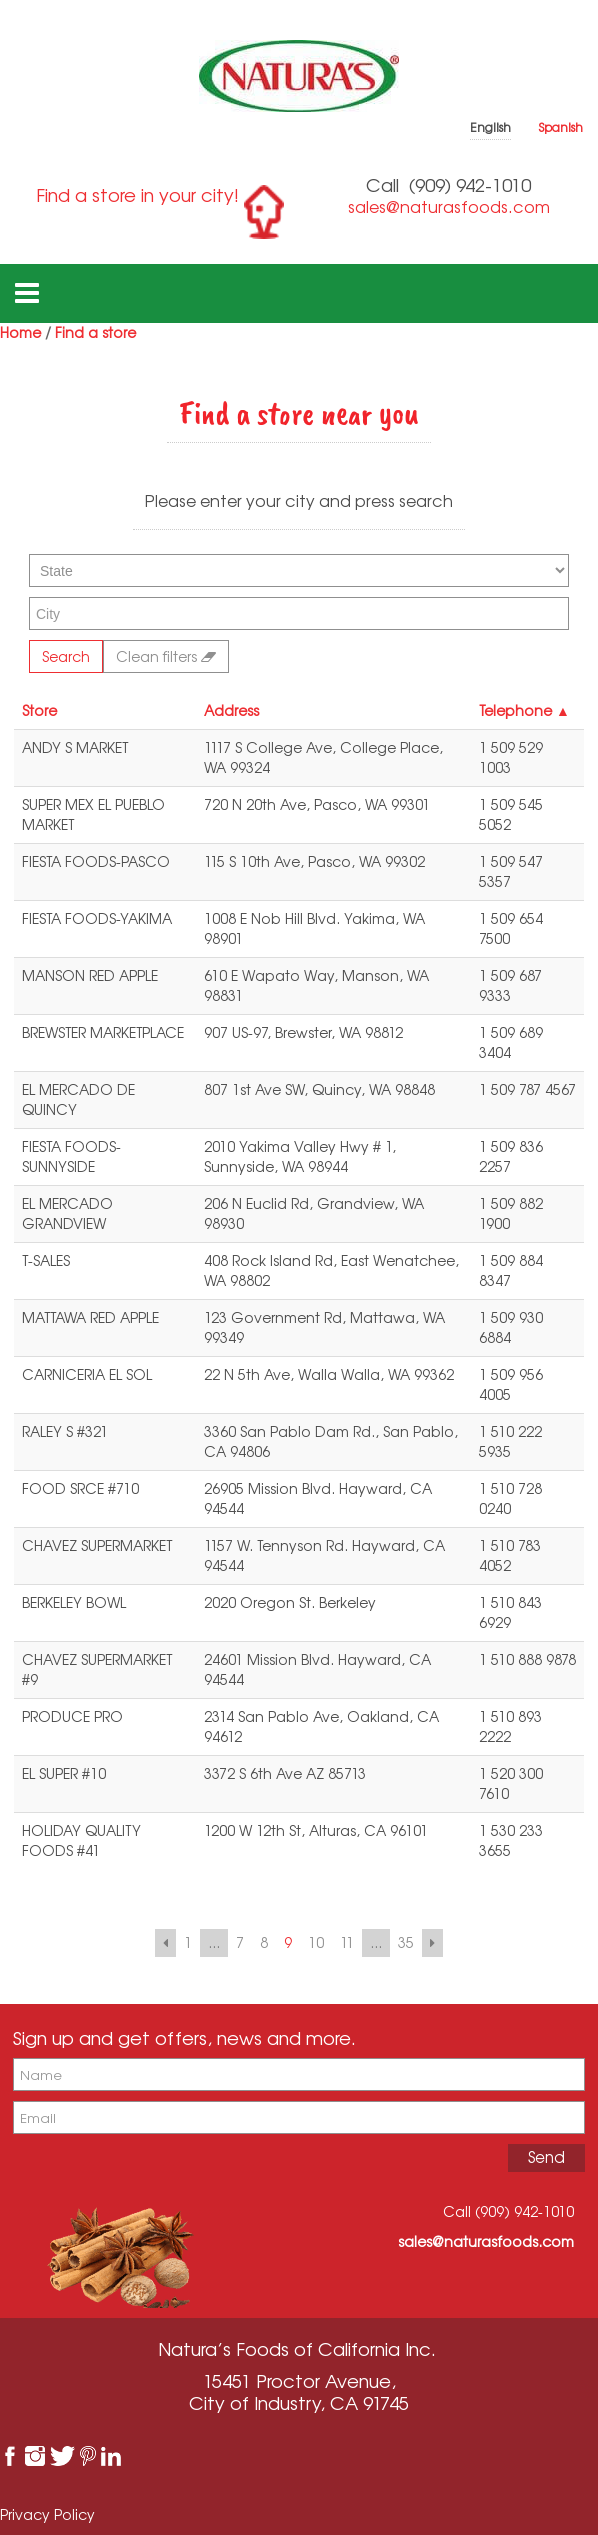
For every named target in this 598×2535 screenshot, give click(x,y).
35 (406, 1942)
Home (20, 332)
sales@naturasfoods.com (449, 207)
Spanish (561, 127)
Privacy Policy (47, 2514)
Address (231, 710)
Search (66, 656)
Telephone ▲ (524, 710)
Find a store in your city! (137, 195)
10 (316, 1942)
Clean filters (166, 656)
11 (347, 1942)
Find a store (95, 332)
